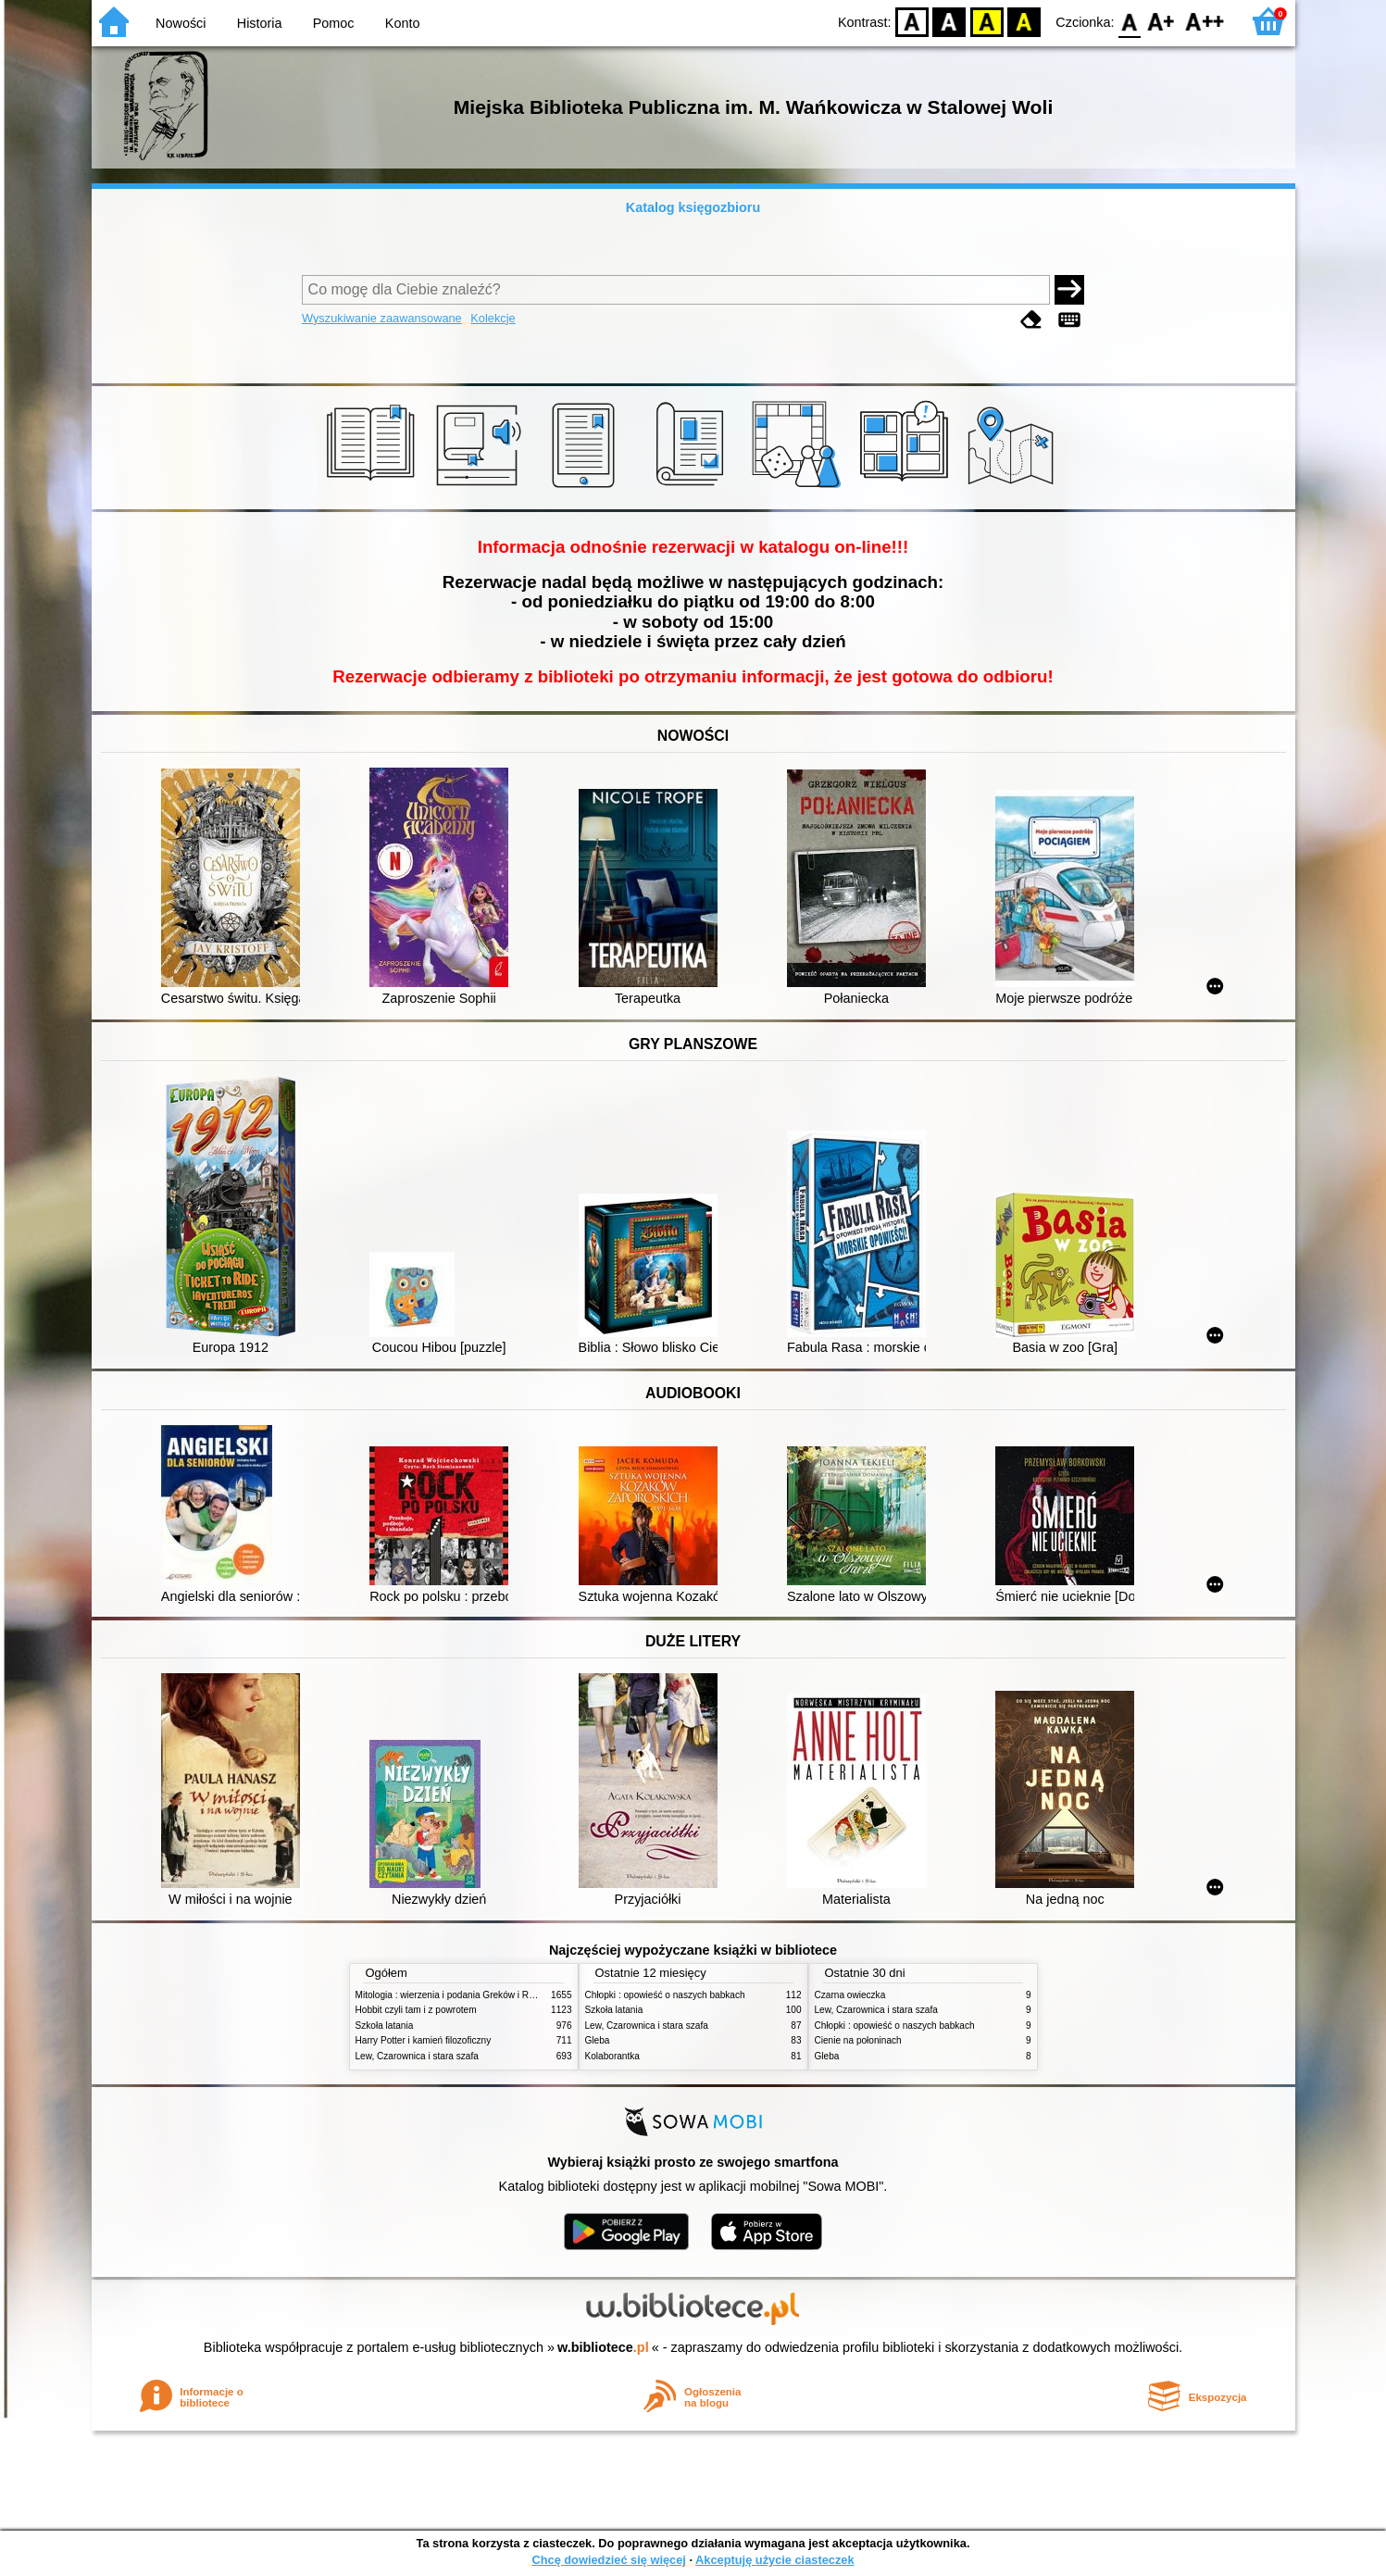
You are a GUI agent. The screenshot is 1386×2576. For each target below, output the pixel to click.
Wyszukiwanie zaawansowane (382, 318)
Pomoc (334, 23)
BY (1024, 21)
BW (950, 21)
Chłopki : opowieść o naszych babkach (665, 1995)
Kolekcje (492, 318)
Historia (259, 23)
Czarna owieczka (850, 1995)
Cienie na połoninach (858, 2040)
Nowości (181, 23)
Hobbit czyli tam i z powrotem (416, 2010)
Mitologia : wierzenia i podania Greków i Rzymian (457, 1995)
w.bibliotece (603, 2347)
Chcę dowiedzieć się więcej (608, 2560)
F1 (1161, 21)
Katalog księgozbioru (693, 207)
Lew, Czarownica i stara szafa (417, 2056)
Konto (402, 23)
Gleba (597, 2040)
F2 (1205, 21)
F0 (1130, 21)
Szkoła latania (385, 2025)
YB (986, 21)
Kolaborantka (612, 2056)
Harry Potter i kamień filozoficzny (424, 2040)
